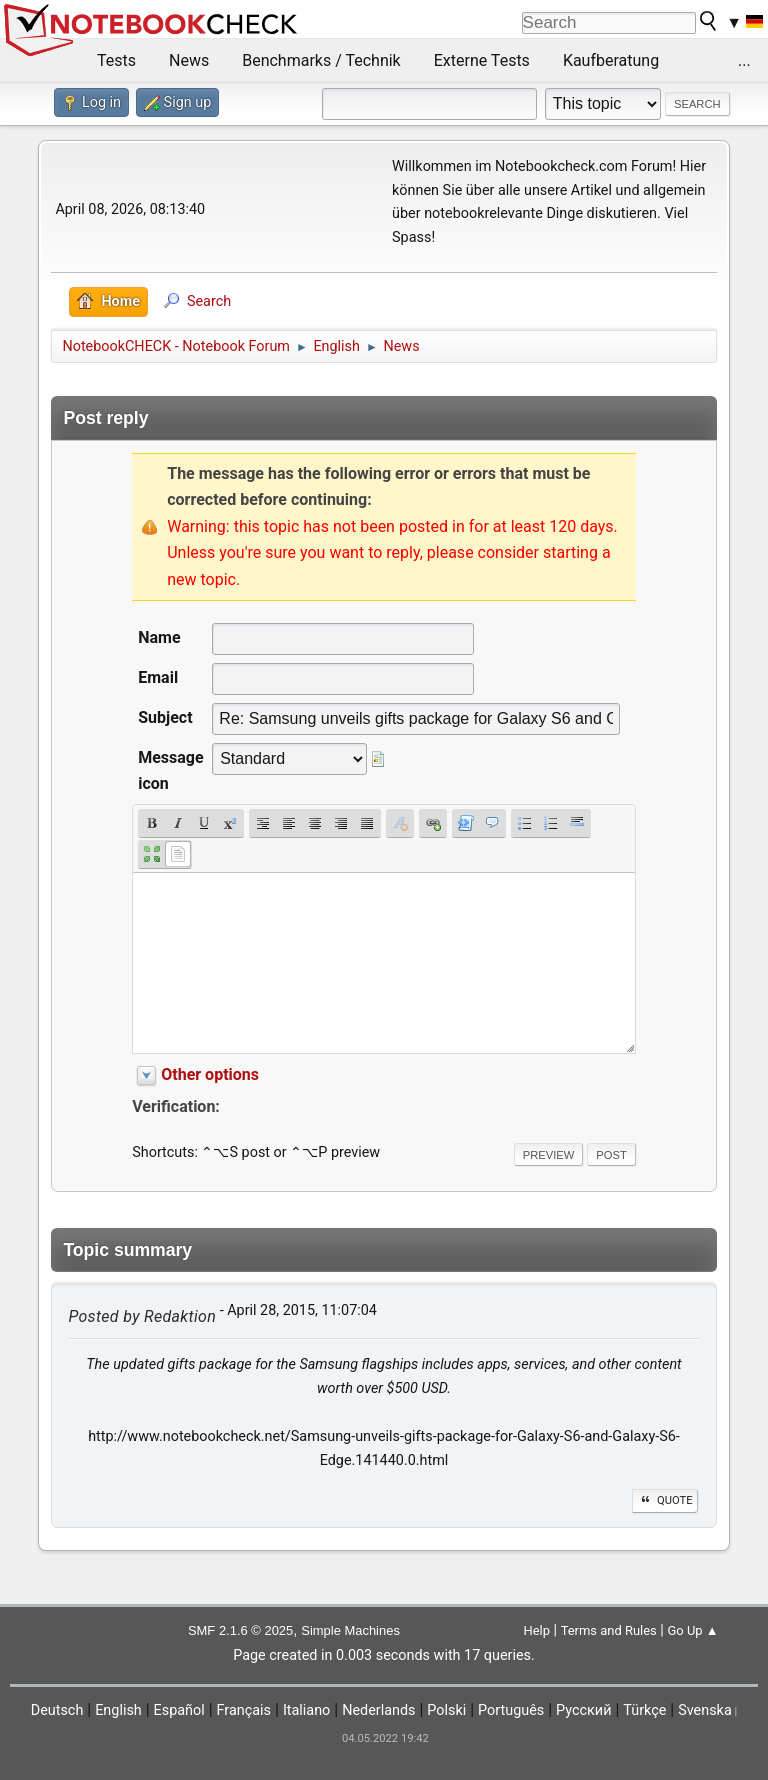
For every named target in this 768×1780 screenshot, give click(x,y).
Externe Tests (482, 60)
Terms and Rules (609, 1630)
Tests (116, 60)
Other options (210, 1074)
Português (511, 1710)
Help (536, 1630)
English (118, 1710)
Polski (446, 1710)
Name (159, 637)
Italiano (306, 1710)
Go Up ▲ (692, 1630)
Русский (583, 1710)
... (744, 60)
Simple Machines (350, 1630)
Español (179, 1710)
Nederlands (378, 1710)
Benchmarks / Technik (321, 60)
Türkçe (644, 1710)
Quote (665, 1500)
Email (158, 677)
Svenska (705, 1710)
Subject (165, 717)
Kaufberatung (611, 60)
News (189, 60)
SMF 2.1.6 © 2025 (240, 1630)
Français (244, 1710)
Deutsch (57, 1710)
